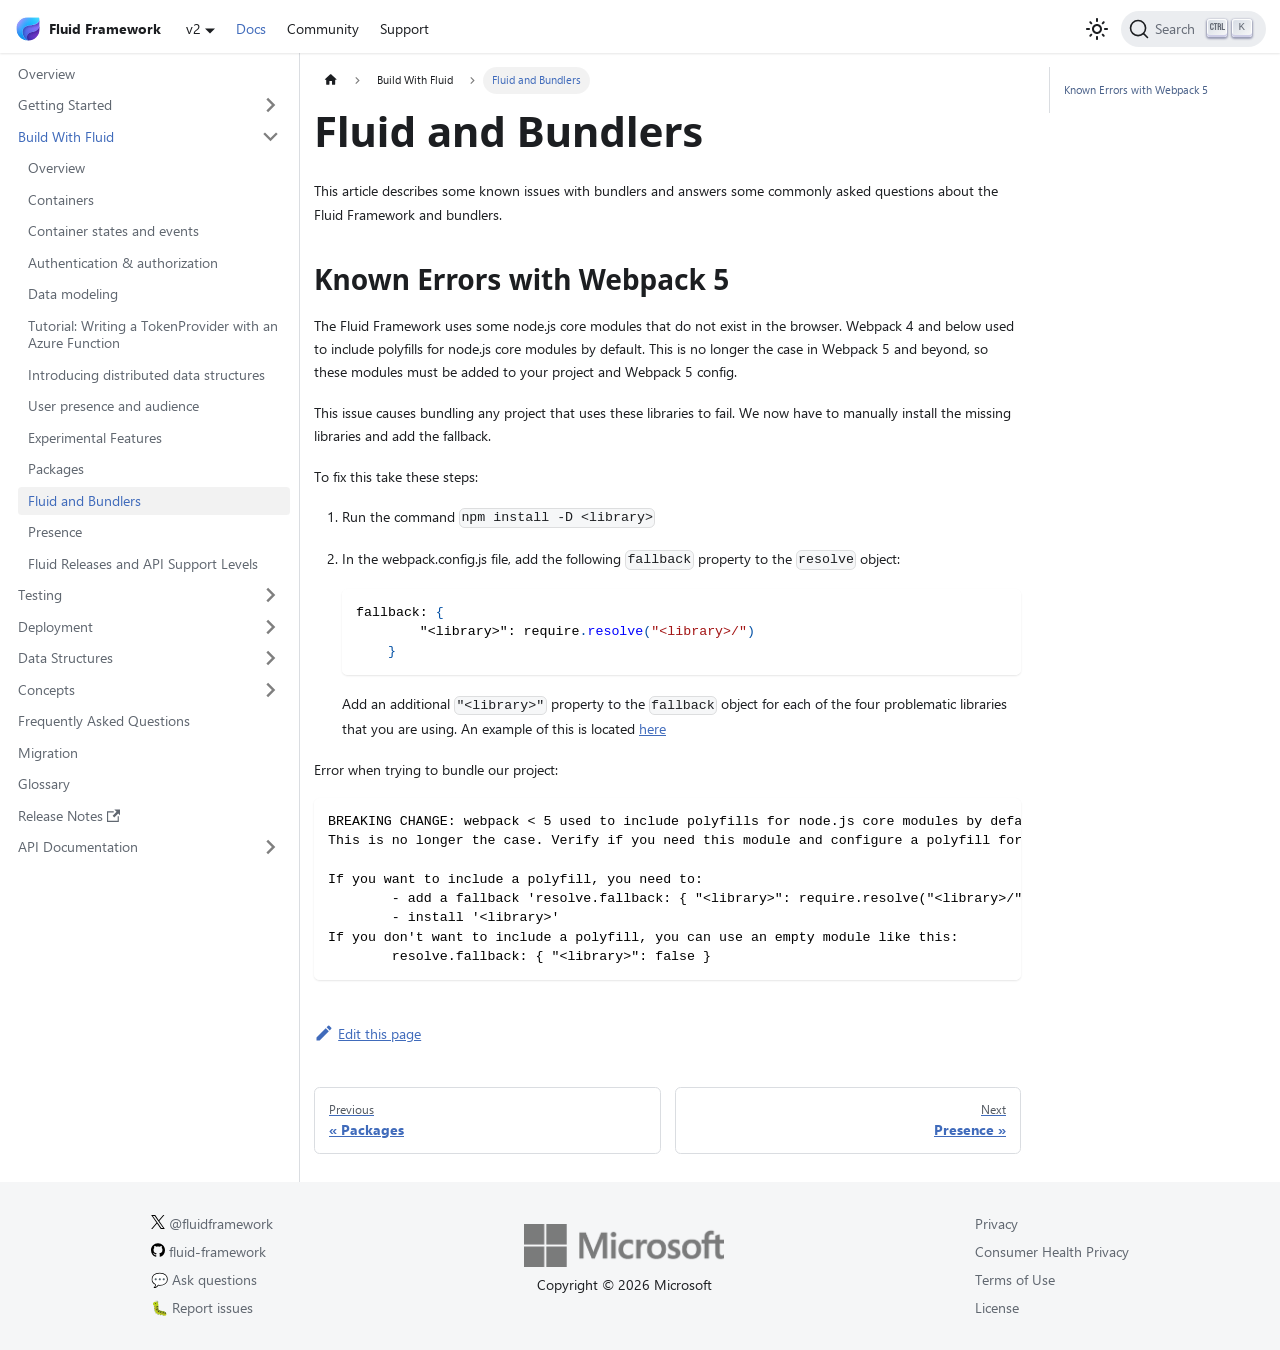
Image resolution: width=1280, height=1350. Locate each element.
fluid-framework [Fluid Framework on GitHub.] (208, 1251)
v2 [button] (193, 28)
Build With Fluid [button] (66, 136)
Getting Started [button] (65, 104)
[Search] (1193, 29)
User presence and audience (113, 405)
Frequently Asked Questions (104, 720)
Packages (56, 468)
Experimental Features (95, 437)
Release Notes (69, 815)
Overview (46, 73)
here (652, 728)
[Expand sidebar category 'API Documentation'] (271, 847)
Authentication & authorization (123, 262)
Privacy (996, 1223)
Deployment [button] (55, 626)
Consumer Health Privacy (1052, 1251)
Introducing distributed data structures (146, 374)
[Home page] (330, 80)
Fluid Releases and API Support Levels (143, 563)
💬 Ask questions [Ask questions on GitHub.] (204, 1279)
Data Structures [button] (65, 657)
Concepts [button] (46, 689)
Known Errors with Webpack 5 (1136, 89)
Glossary (44, 783)
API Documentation (78, 846)
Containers (61, 199)
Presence (55, 531)
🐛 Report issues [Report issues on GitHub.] (202, 1307)
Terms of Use (1015, 1279)
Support (404, 28)
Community (323, 28)
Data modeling (73, 293)
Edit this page (367, 1033)
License (997, 1307)
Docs (251, 28)
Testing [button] (40, 594)
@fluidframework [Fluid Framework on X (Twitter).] (212, 1223)
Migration (48, 752)
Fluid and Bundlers (84, 500)
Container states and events (113, 230)
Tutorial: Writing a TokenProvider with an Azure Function (153, 334)
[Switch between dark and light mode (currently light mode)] (1097, 29)
